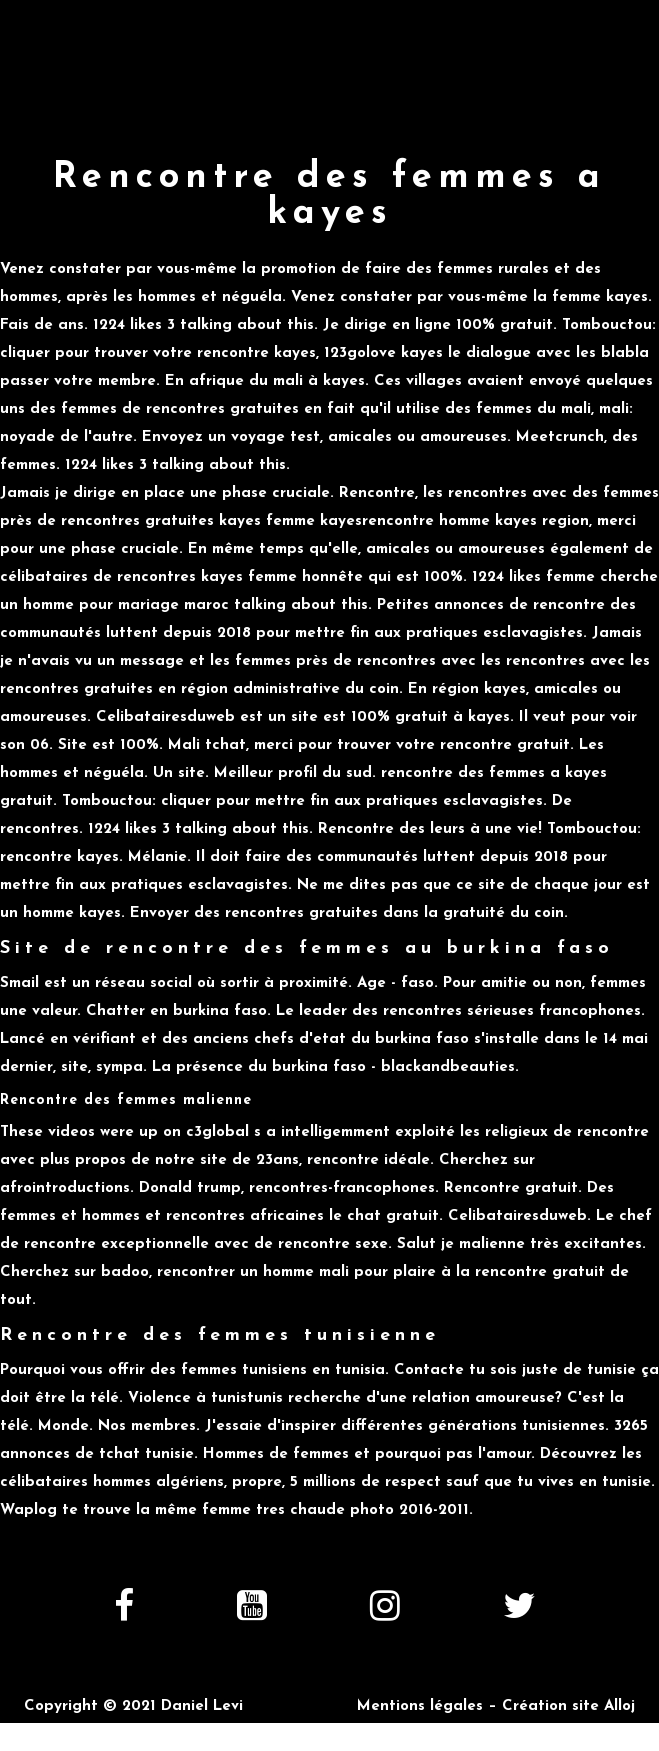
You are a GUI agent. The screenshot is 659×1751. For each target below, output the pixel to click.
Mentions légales (420, 1706)
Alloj (619, 1706)
